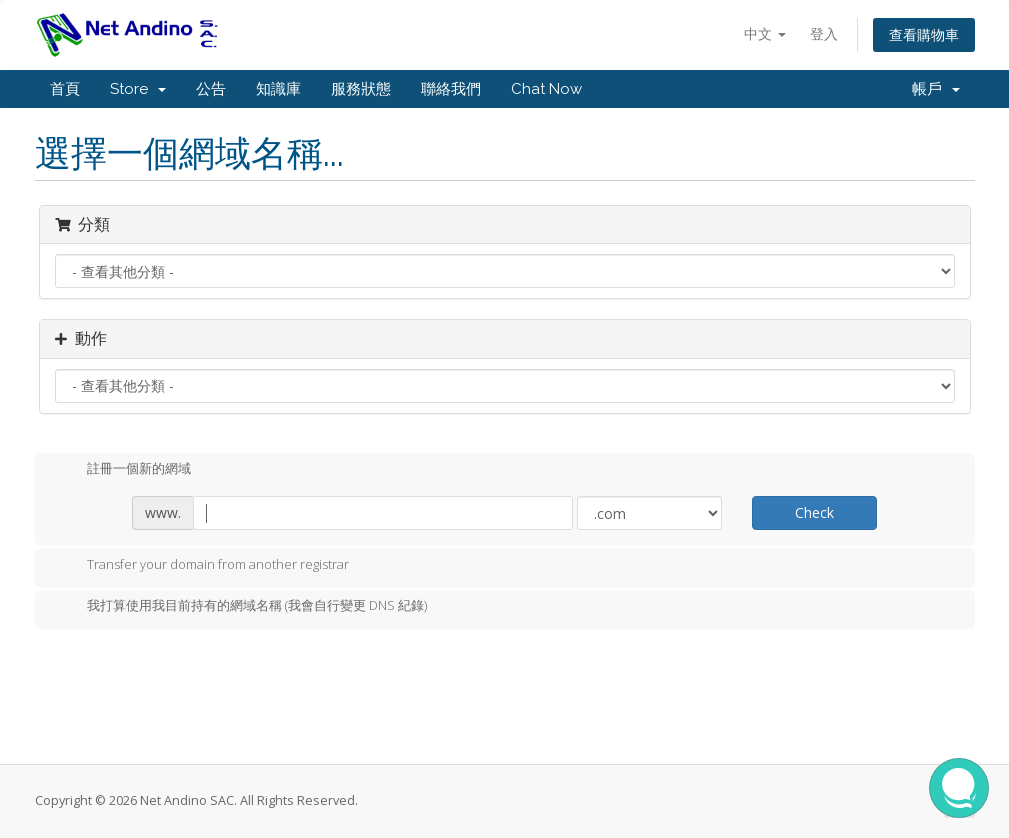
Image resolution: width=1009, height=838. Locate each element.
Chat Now (546, 89)
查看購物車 (924, 34)
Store (138, 89)
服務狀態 (361, 89)
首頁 (65, 89)
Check (814, 512)
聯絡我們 (451, 89)
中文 (765, 33)
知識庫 (278, 89)
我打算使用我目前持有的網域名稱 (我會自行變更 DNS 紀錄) (241, 607)
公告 (211, 89)
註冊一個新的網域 (123, 470)
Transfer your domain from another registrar (202, 566)
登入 (824, 33)
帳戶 (936, 89)
